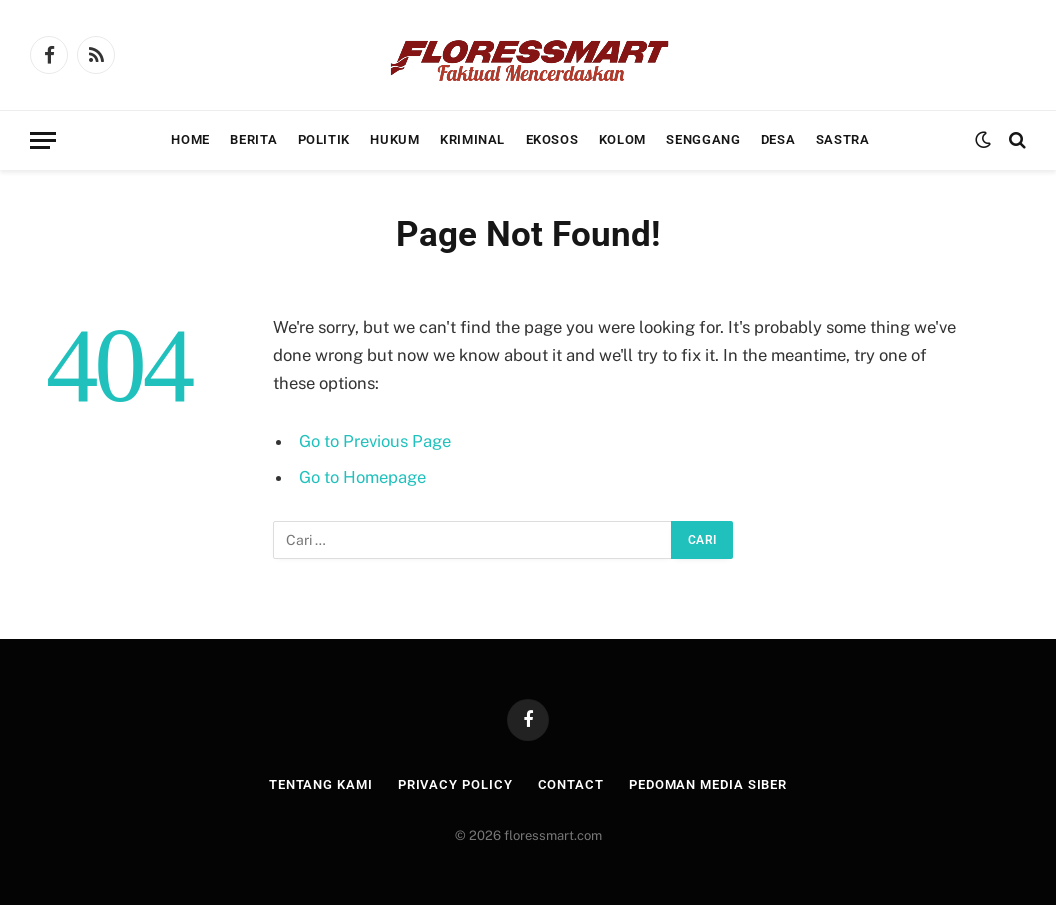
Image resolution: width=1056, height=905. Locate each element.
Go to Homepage (362, 477)
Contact (571, 784)
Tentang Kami (321, 784)
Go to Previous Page (375, 441)
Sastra (843, 139)
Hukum (394, 139)
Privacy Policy (455, 784)
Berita (253, 139)
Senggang (703, 139)
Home (190, 139)
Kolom (622, 139)
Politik (324, 139)
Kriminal (472, 139)
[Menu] (43, 140)
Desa (778, 139)
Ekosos (552, 139)
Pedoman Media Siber (708, 784)
